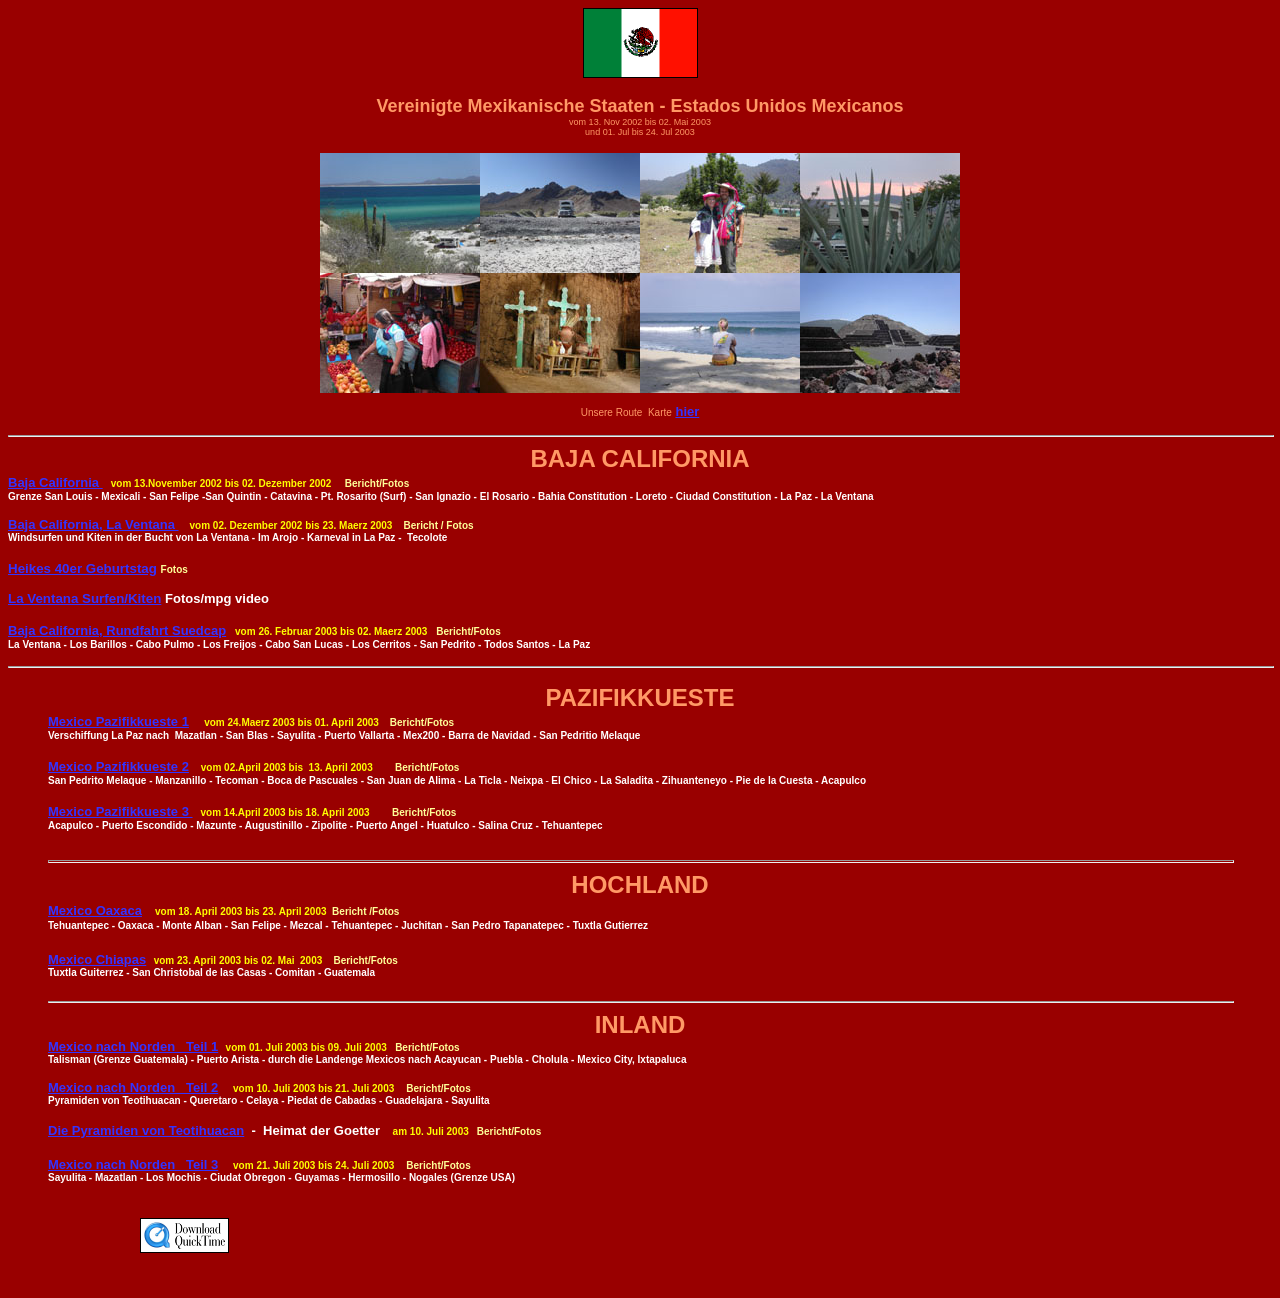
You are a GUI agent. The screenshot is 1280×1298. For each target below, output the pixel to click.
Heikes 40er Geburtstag (82, 568)
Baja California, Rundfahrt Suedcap (117, 630)
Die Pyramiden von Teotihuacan (146, 1130)
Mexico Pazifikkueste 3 (120, 811)
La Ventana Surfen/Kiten (84, 598)
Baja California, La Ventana (93, 524)
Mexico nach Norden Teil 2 (133, 1087)
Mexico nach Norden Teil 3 (133, 1164)
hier (687, 411)
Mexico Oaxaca (95, 910)
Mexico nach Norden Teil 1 (133, 1046)
